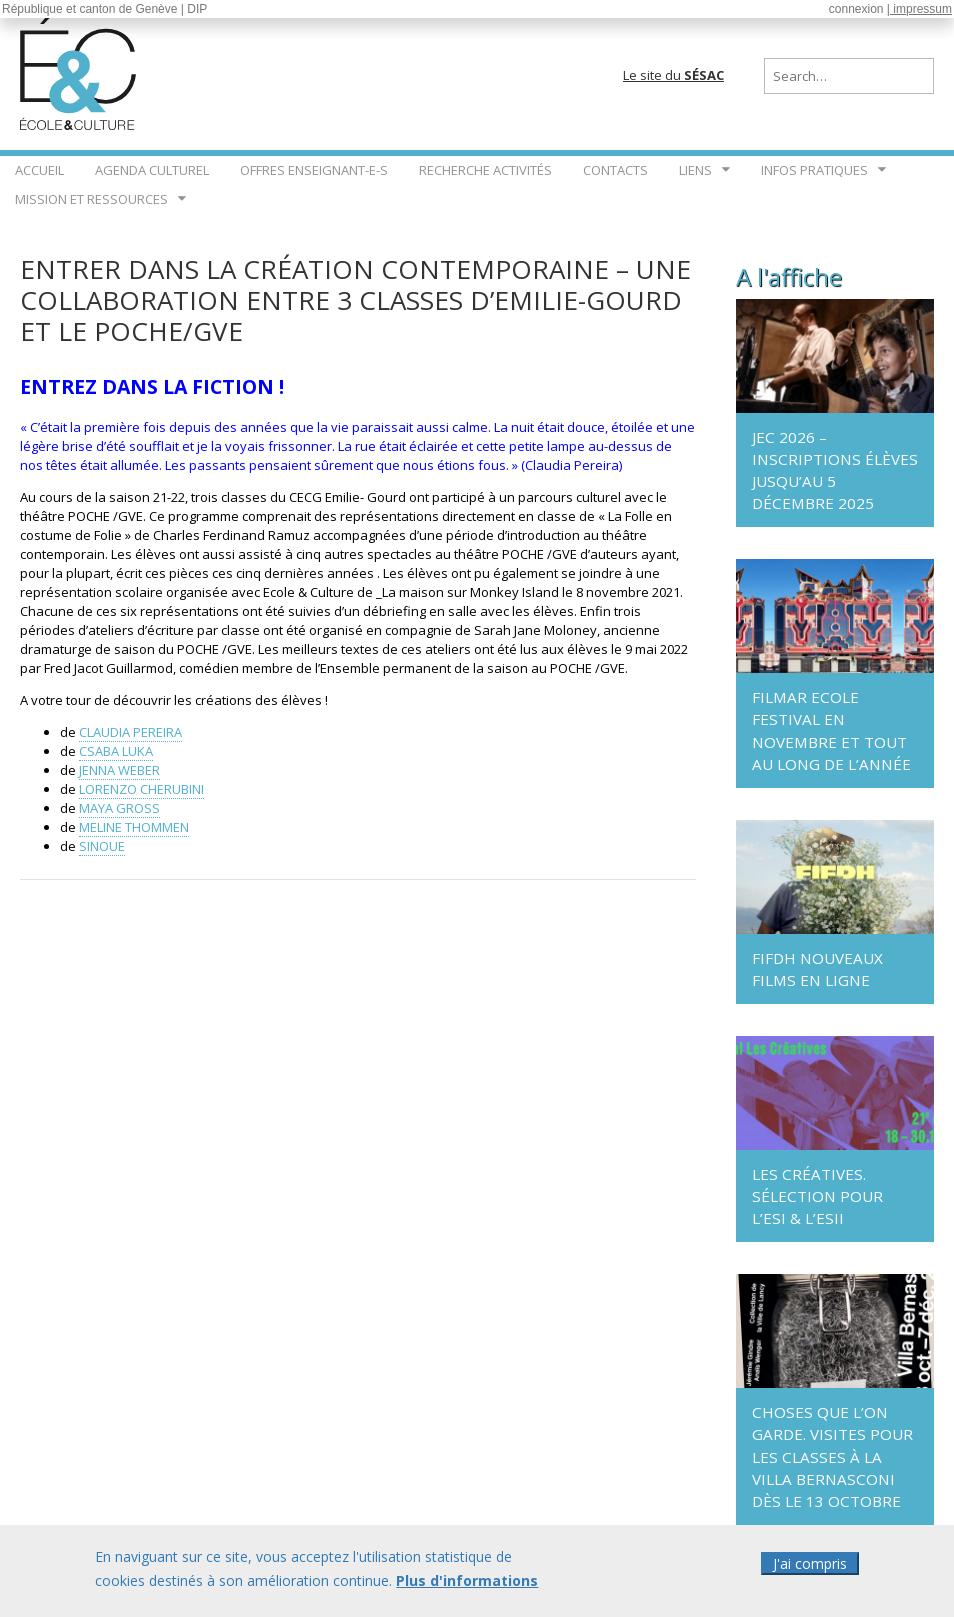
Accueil (39, 170)
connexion (856, 9)
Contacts (615, 170)
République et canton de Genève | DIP (104, 9)
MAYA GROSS (119, 808)
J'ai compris (810, 1564)
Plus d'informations (467, 1581)
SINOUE (102, 846)
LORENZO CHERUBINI (141, 789)
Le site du (673, 75)
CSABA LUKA (116, 751)
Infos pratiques (814, 170)
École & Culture (80, 70)
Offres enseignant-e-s (314, 170)
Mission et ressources (91, 199)
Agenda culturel (152, 170)
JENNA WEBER (119, 770)
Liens (695, 170)
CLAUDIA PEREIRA (130, 732)
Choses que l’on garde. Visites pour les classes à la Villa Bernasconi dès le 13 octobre (832, 1456)
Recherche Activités (485, 170)
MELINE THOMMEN (134, 827)
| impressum (919, 9)
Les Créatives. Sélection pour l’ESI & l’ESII (817, 1196)
